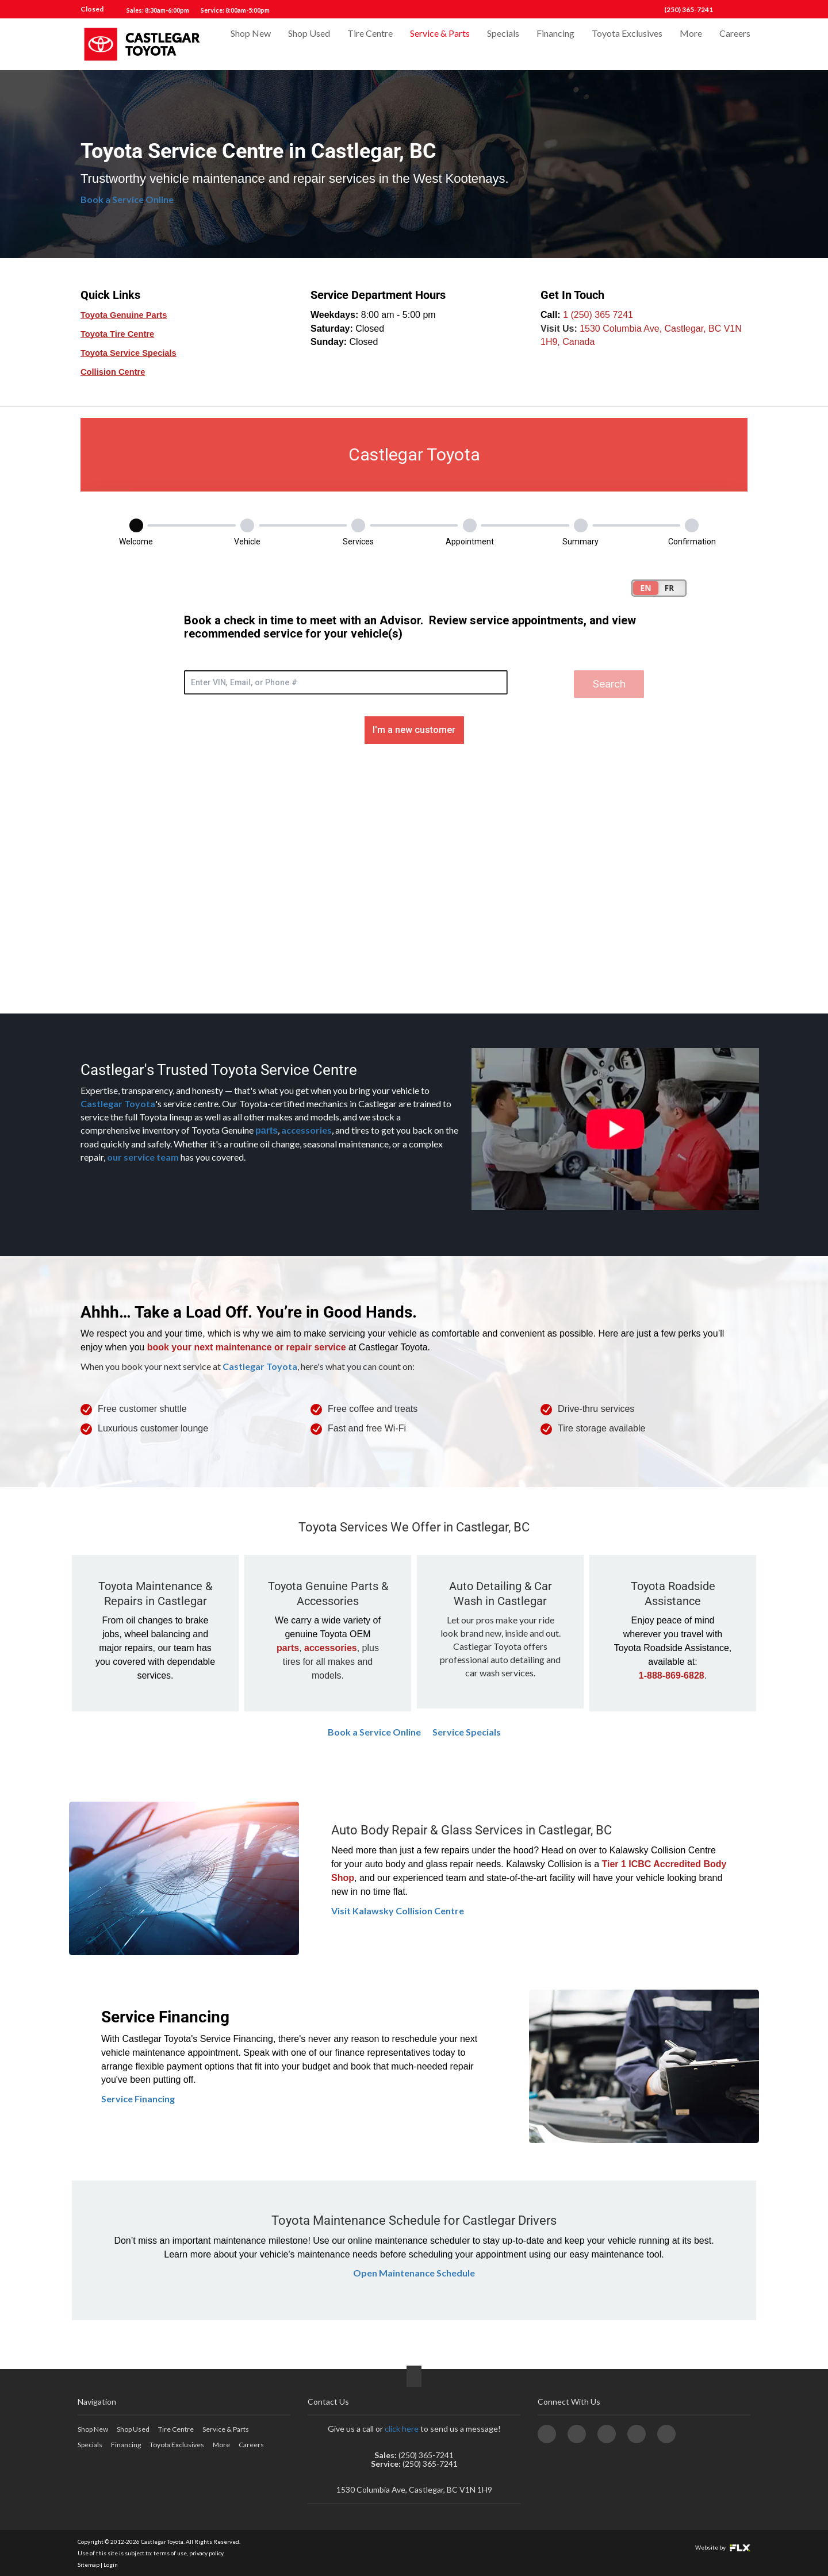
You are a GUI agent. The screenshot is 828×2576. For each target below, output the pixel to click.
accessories (306, 1129)
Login (110, 2564)
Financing (555, 44)
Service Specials (466, 1731)
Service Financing (138, 2098)
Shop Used (309, 44)
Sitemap (88, 2564)
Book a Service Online (127, 199)
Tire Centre (370, 44)
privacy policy (206, 2553)
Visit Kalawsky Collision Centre (397, 1910)
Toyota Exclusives (627, 44)
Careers (734, 44)
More (691, 44)
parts (266, 1130)
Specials (503, 44)
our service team (143, 1156)
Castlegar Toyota (117, 1103)
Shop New (251, 44)
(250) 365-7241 (688, 9)
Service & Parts (440, 44)
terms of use (170, 2553)
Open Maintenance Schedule (414, 2272)
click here (402, 2428)
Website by (722, 2547)
